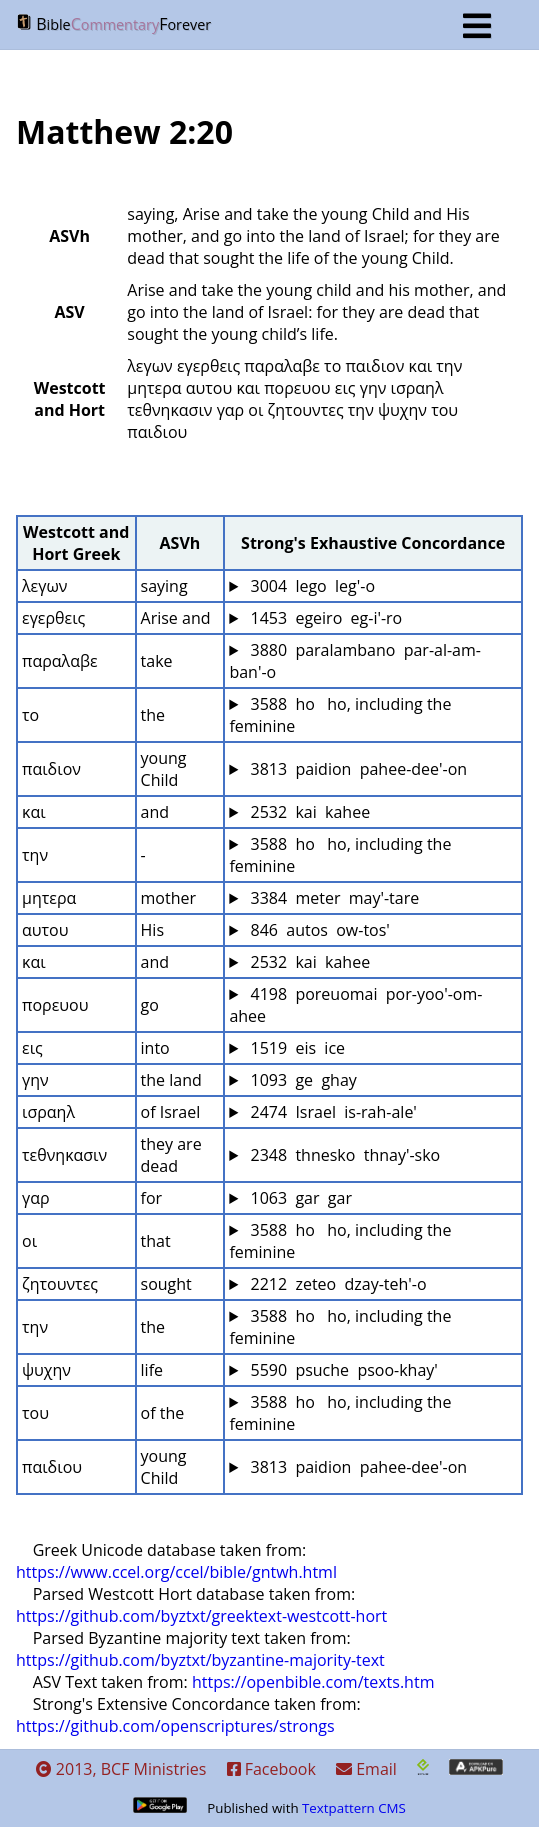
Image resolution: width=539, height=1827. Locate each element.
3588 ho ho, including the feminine (342, 715)
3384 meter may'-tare (332, 898)
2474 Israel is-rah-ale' (331, 1112)
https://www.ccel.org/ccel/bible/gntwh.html (176, 1572)
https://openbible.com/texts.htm (313, 1682)
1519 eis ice (295, 1048)
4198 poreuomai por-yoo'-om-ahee (355, 1005)
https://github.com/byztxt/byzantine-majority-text (200, 1660)
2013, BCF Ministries (121, 1769)
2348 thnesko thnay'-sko (343, 1155)
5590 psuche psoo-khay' (342, 1370)
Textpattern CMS (354, 1808)
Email (366, 1769)
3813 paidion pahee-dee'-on (356, 769)
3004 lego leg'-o (310, 586)
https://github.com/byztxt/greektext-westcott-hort (201, 1616)
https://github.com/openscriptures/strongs (175, 1726)
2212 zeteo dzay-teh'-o (336, 1284)
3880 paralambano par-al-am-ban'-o (355, 661)
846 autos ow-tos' (318, 930)
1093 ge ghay (301, 1080)
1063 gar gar (299, 1198)
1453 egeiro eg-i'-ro (324, 618)
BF (253, 26)
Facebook (271, 1769)
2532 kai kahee (308, 812)
